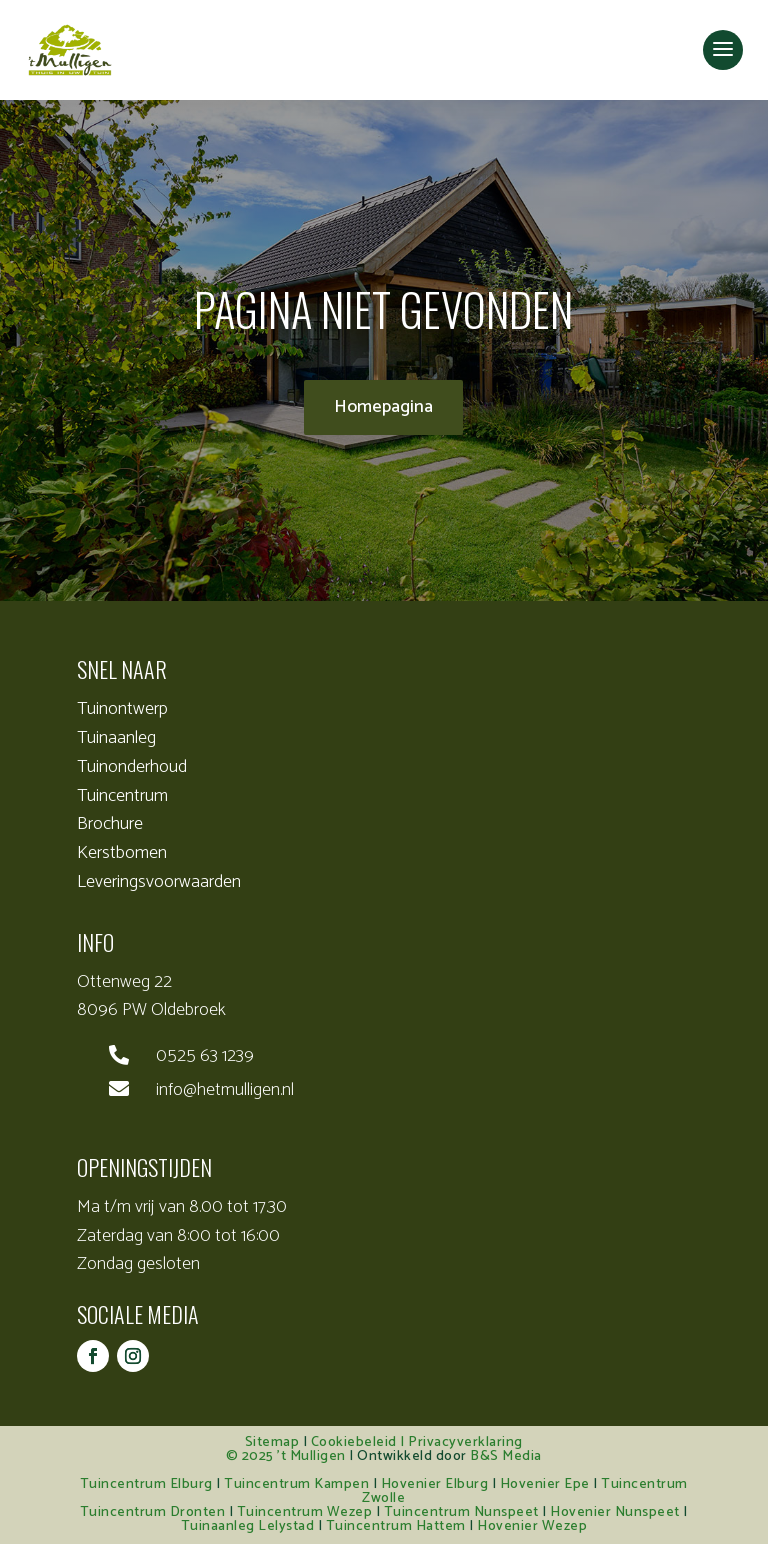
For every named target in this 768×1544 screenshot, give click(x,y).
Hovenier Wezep (532, 1526)
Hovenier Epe (545, 1484)
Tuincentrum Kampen (296, 1484)
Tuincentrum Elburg (146, 1484)
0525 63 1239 (205, 1056)
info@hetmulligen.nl (225, 1090)
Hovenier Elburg (435, 1484)
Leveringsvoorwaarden (159, 882)
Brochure (110, 824)
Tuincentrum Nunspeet (461, 1512)
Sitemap (272, 1442)
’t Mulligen (311, 1456)
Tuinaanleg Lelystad (248, 1526)
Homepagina (383, 407)
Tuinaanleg (116, 738)
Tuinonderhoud (132, 767)
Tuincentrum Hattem (396, 1526)
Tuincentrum (122, 796)
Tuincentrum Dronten (153, 1512)
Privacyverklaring (465, 1442)
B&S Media (506, 1456)
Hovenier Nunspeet (615, 1512)
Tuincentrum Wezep (305, 1512)
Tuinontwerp (122, 709)
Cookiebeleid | (360, 1442)
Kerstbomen (122, 853)
